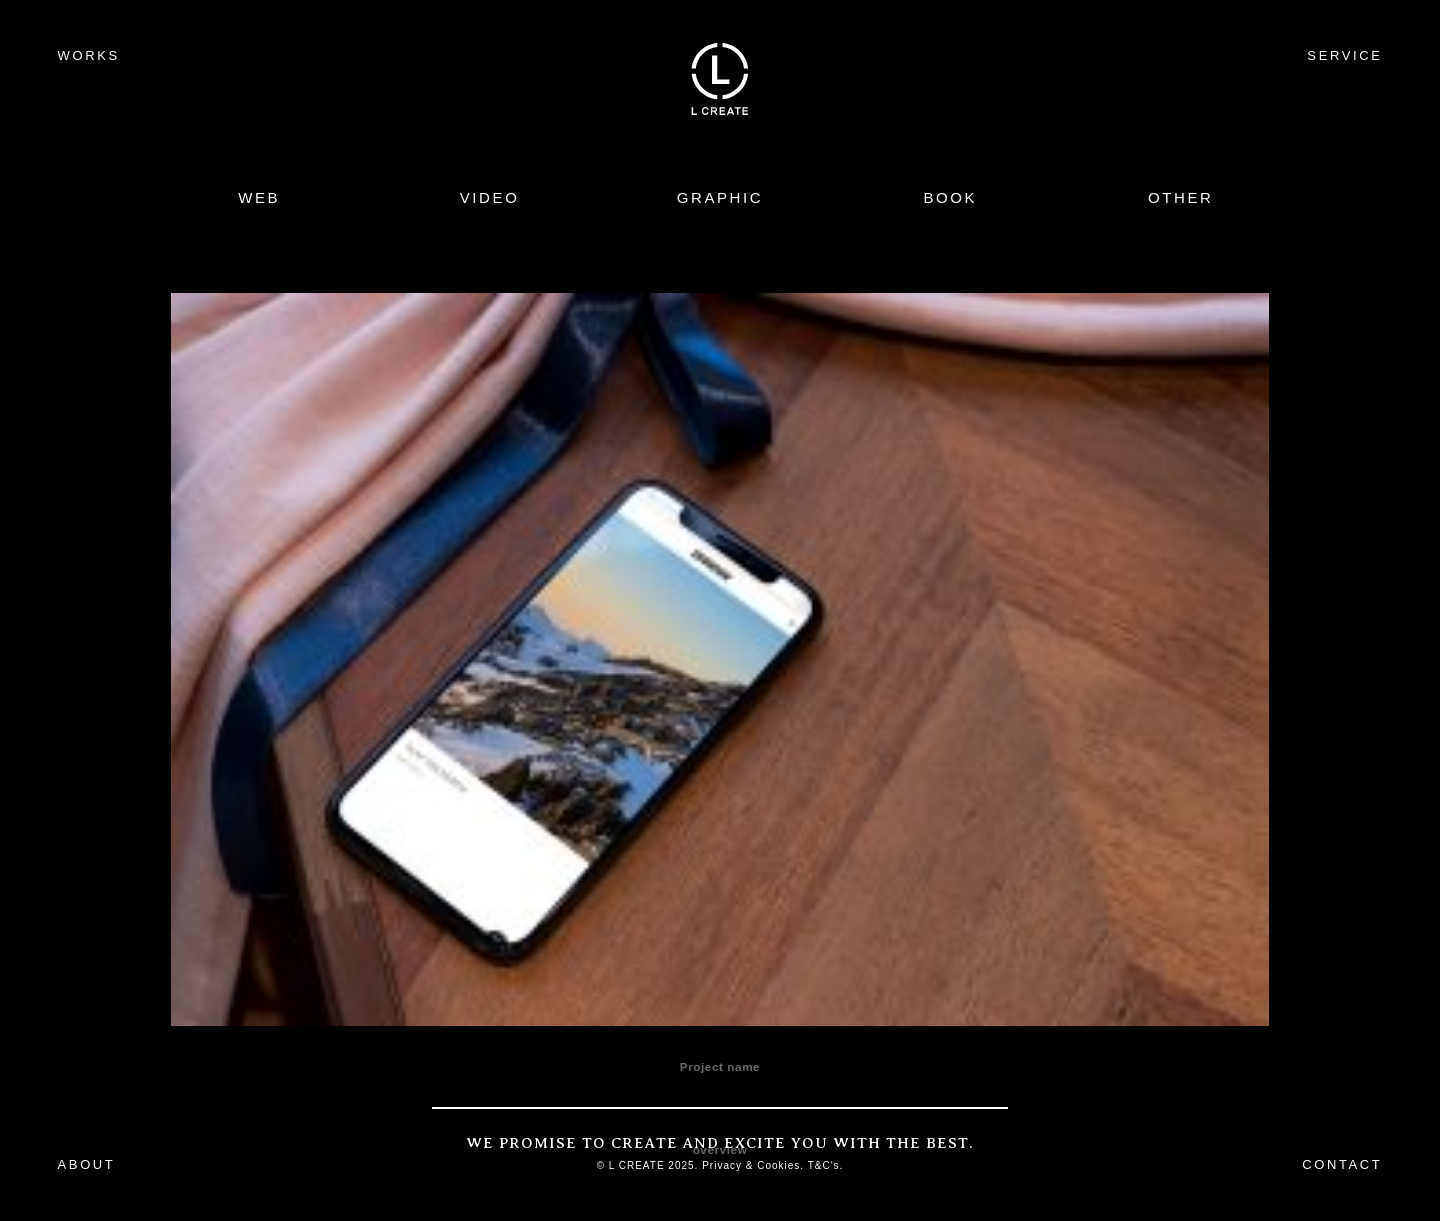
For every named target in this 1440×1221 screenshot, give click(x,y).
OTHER (1181, 197)
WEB (259, 197)
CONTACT (1342, 1164)
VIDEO (490, 197)
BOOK (950, 197)
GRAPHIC (720, 197)
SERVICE (1344, 55)
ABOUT (87, 1164)
